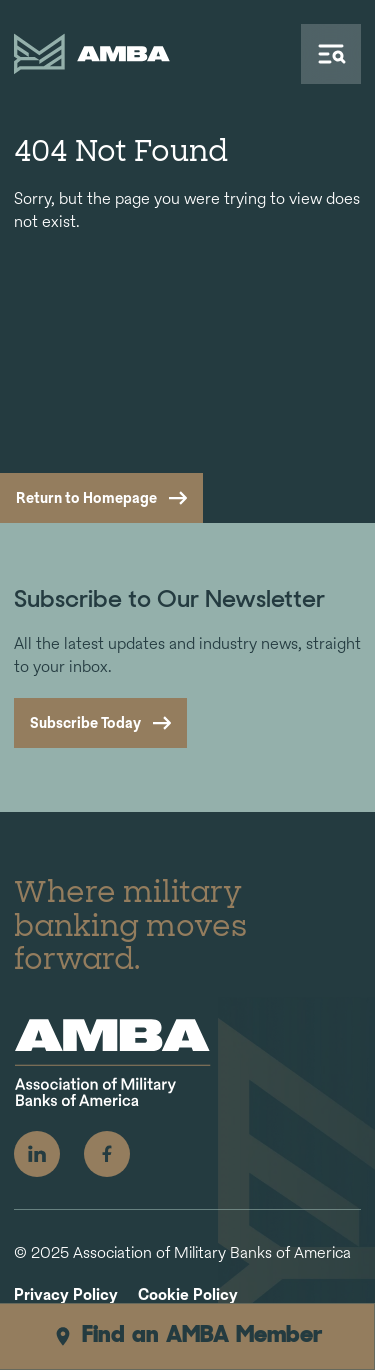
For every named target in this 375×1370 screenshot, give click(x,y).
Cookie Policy (188, 1295)
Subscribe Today (85, 722)
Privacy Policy (66, 1295)
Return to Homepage (86, 497)
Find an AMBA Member (187, 1336)
